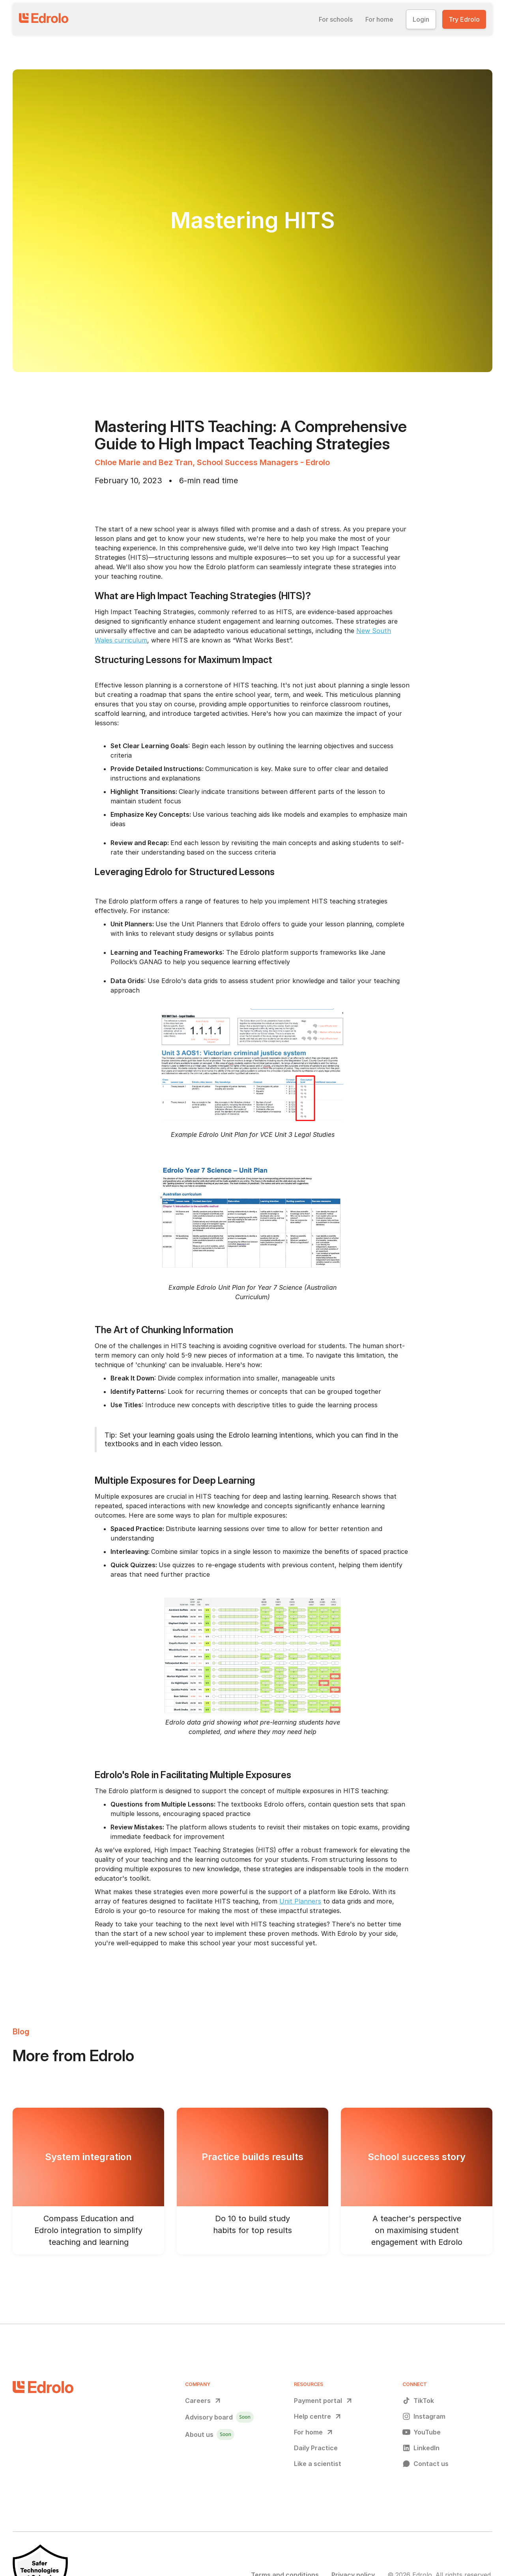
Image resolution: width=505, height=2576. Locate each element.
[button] (335, 19)
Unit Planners (300, 1901)
